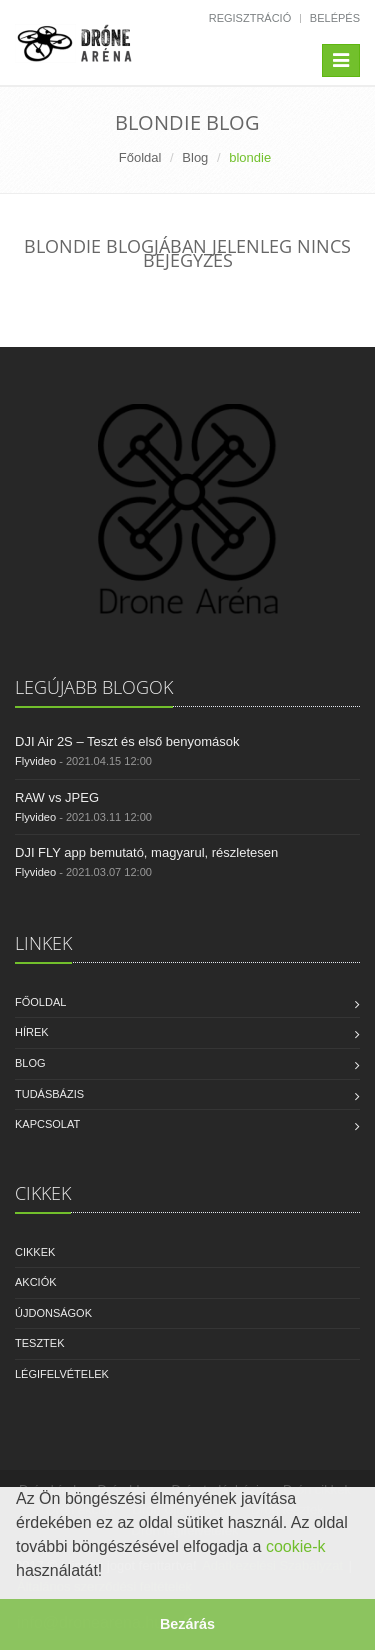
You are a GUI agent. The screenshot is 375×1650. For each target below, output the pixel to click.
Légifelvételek (62, 1374)
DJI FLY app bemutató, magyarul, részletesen (146, 852)
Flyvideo (35, 761)
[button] (110, 1573)
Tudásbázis (49, 1094)
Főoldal (140, 157)
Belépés (335, 18)
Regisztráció (250, 18)
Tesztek (40, 1343)
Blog (195, 157)
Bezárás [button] (187, 1624)
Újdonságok (53, 1313)
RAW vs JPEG (57, 797)
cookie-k (296, 1546)
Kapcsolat (47, 1124)
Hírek (32, 1032)
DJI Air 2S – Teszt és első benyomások (127, 741)
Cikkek (35, 1252)
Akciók (36, 1282)
